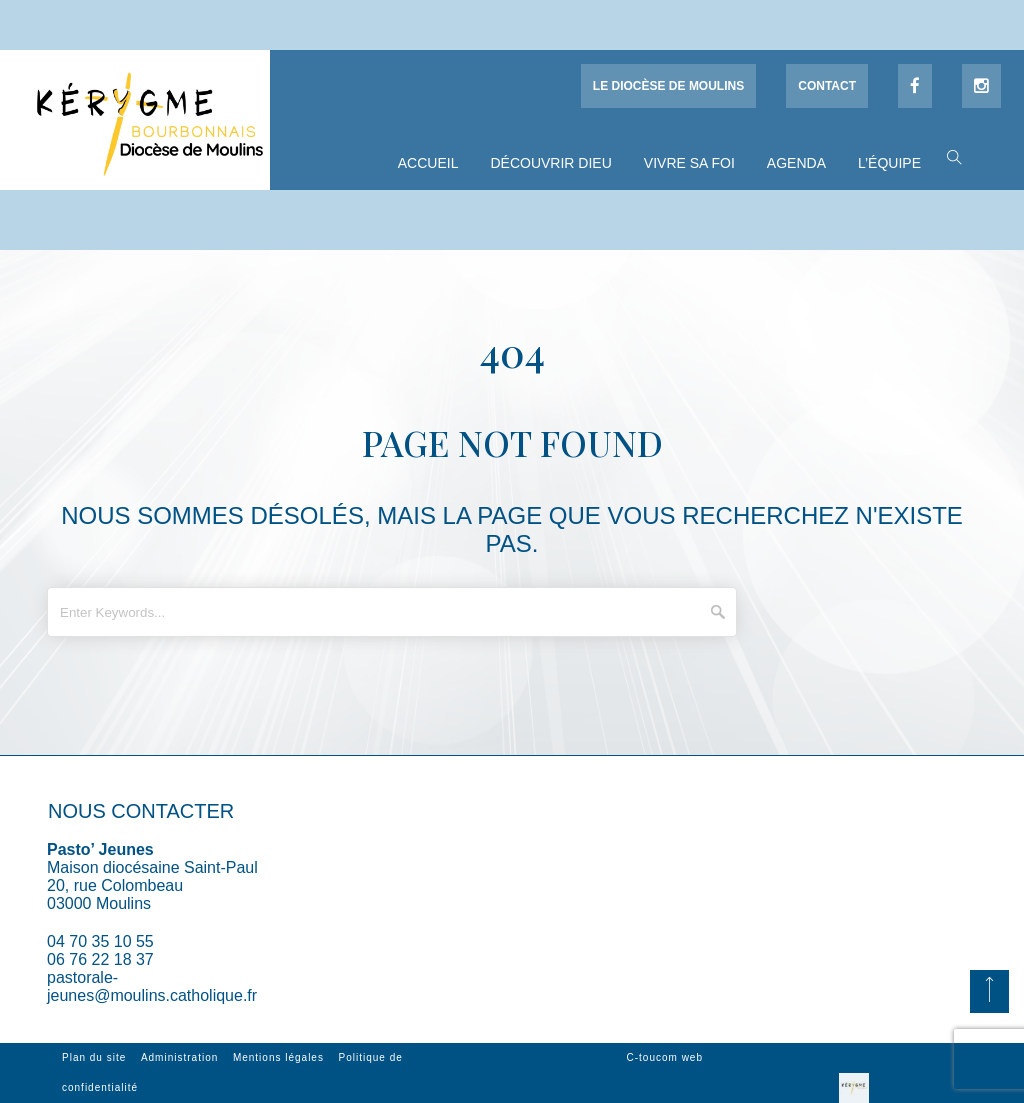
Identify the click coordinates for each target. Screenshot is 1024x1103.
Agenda (796, 163)
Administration (179, 1057)
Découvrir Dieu (550, 163)
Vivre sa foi (689, 163)
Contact (827, 86)
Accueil (428, 163)
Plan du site (94, 1057)
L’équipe (889, 163)
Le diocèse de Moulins (668, 86)
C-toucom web (665, 1057)
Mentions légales (278, 1057)
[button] (949, 156)
